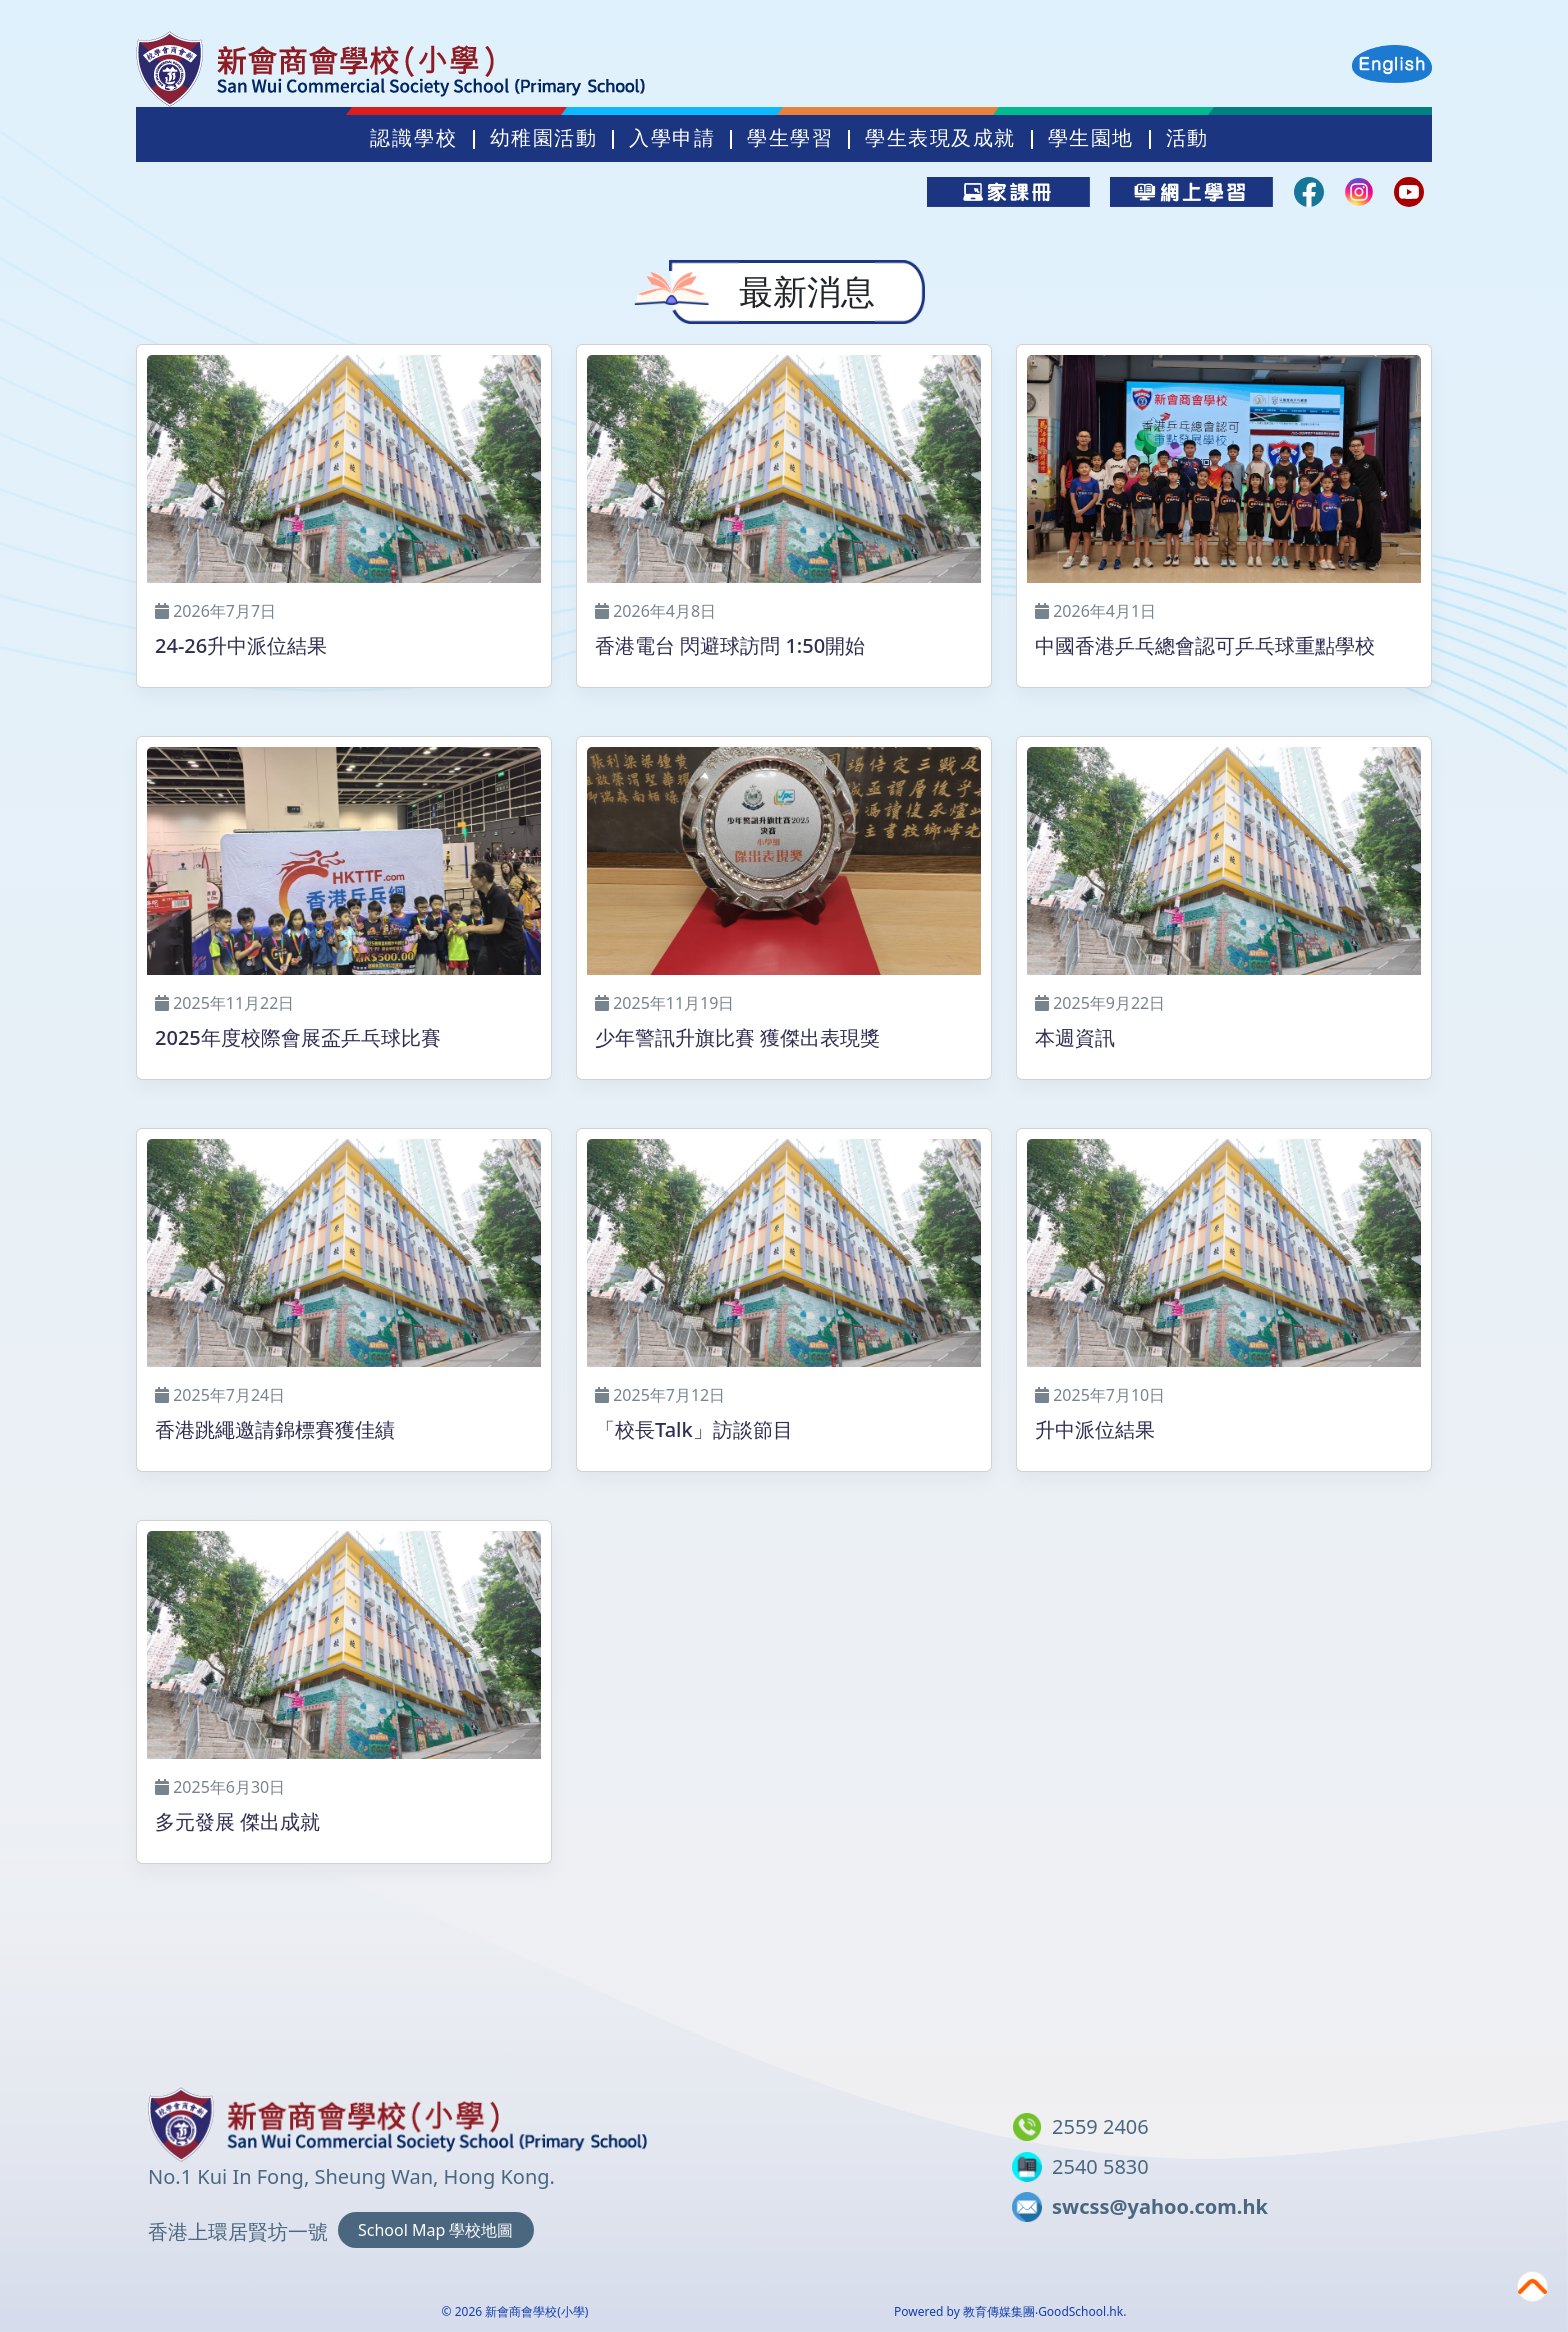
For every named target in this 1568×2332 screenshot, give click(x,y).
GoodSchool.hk (1080, 2311)
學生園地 (1091, 138)
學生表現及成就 (940, 138)
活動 (1187, 138)
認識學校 (414, 138)
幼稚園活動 (544, 138)
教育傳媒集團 (999, 2311)
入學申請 (672, 138)
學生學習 (790, 138)
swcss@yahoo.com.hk (1160, 2206)
